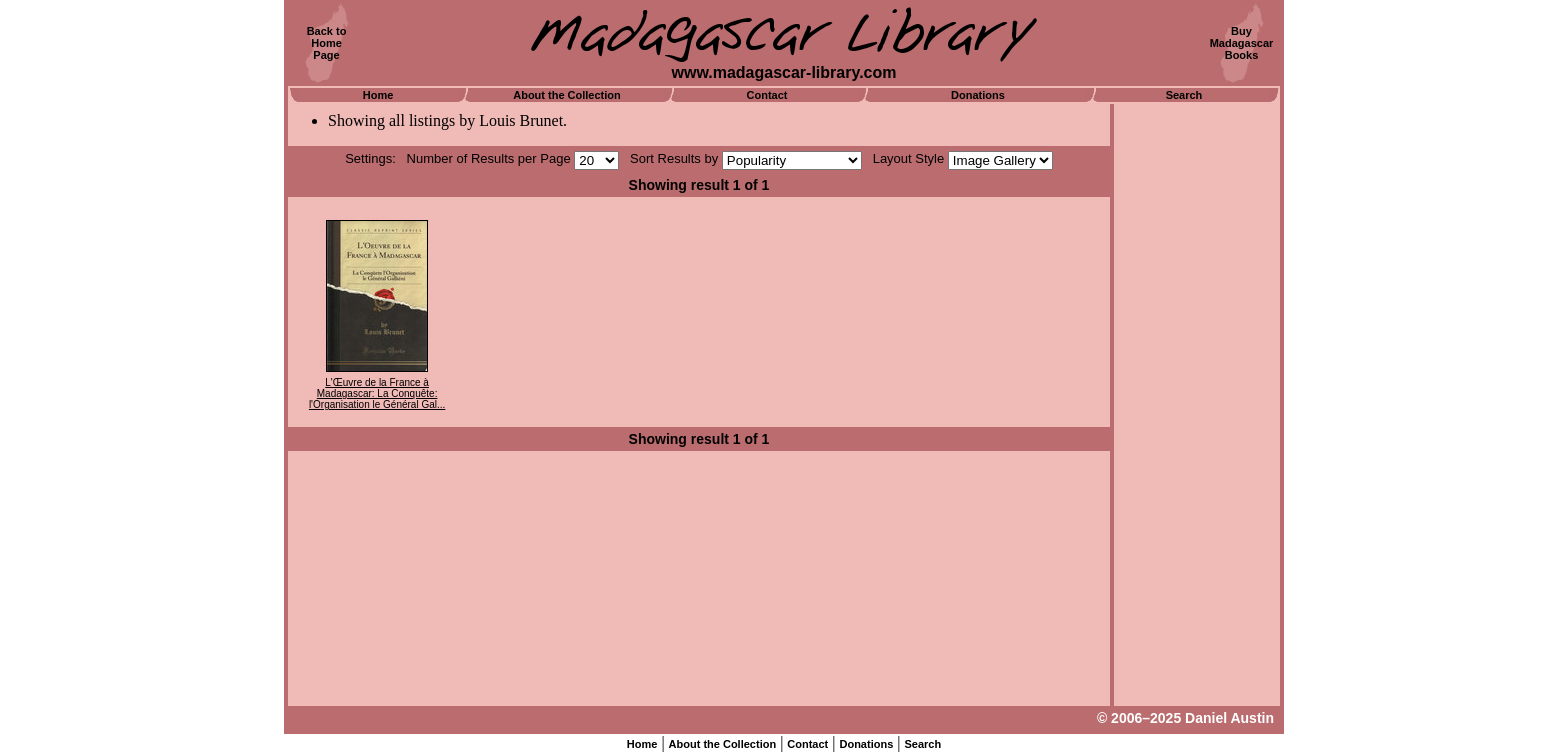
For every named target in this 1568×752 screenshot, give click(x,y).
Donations (978, 95)
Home (378, 95)
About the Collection (567, 95)
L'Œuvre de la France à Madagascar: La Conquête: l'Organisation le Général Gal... (377, 393)
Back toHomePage (327, 43)
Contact (767, 95)
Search (1184, 95)
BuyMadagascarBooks (1242, 43)
